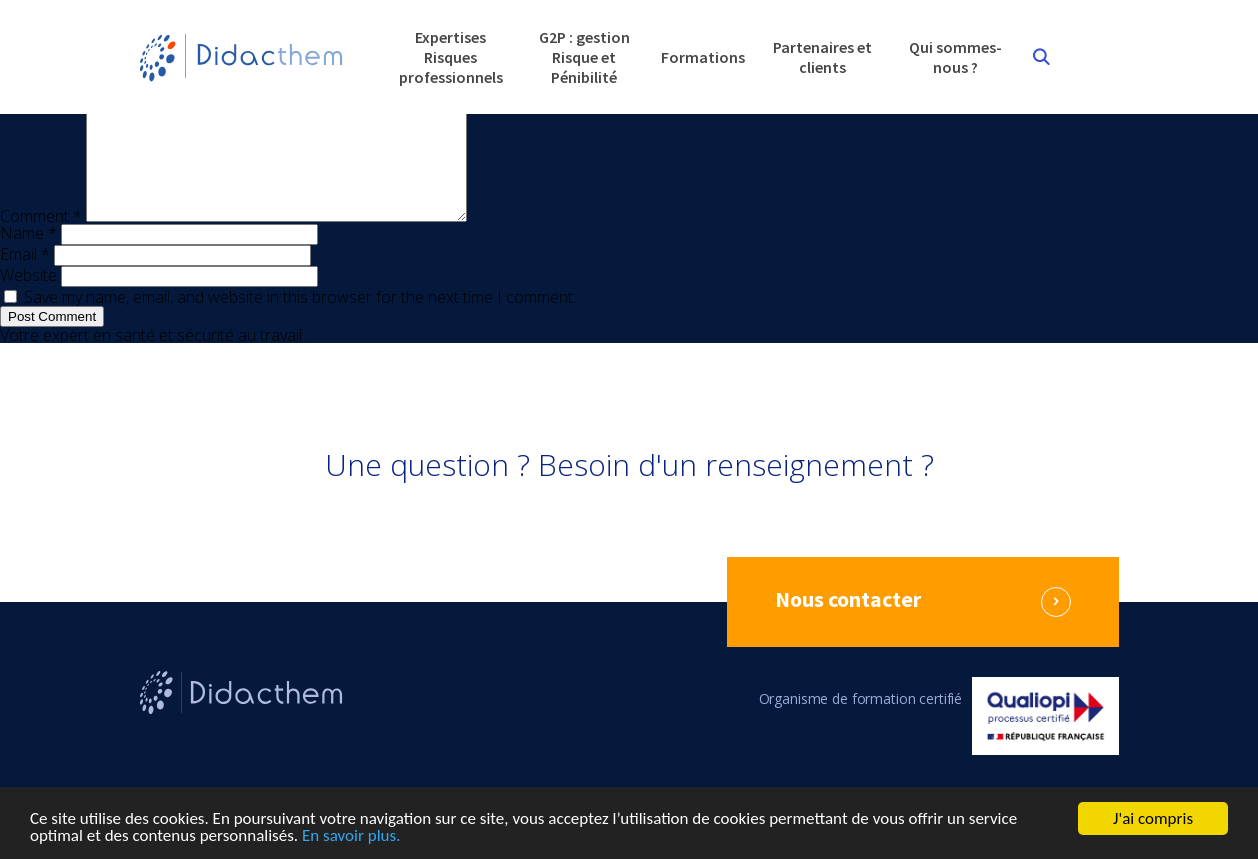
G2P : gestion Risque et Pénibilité (584, 57)
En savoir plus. (351, 837)
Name (28, 257)
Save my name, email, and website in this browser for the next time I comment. (300, 321)
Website (28, 299)
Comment (41, 240)
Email (25, 278)
